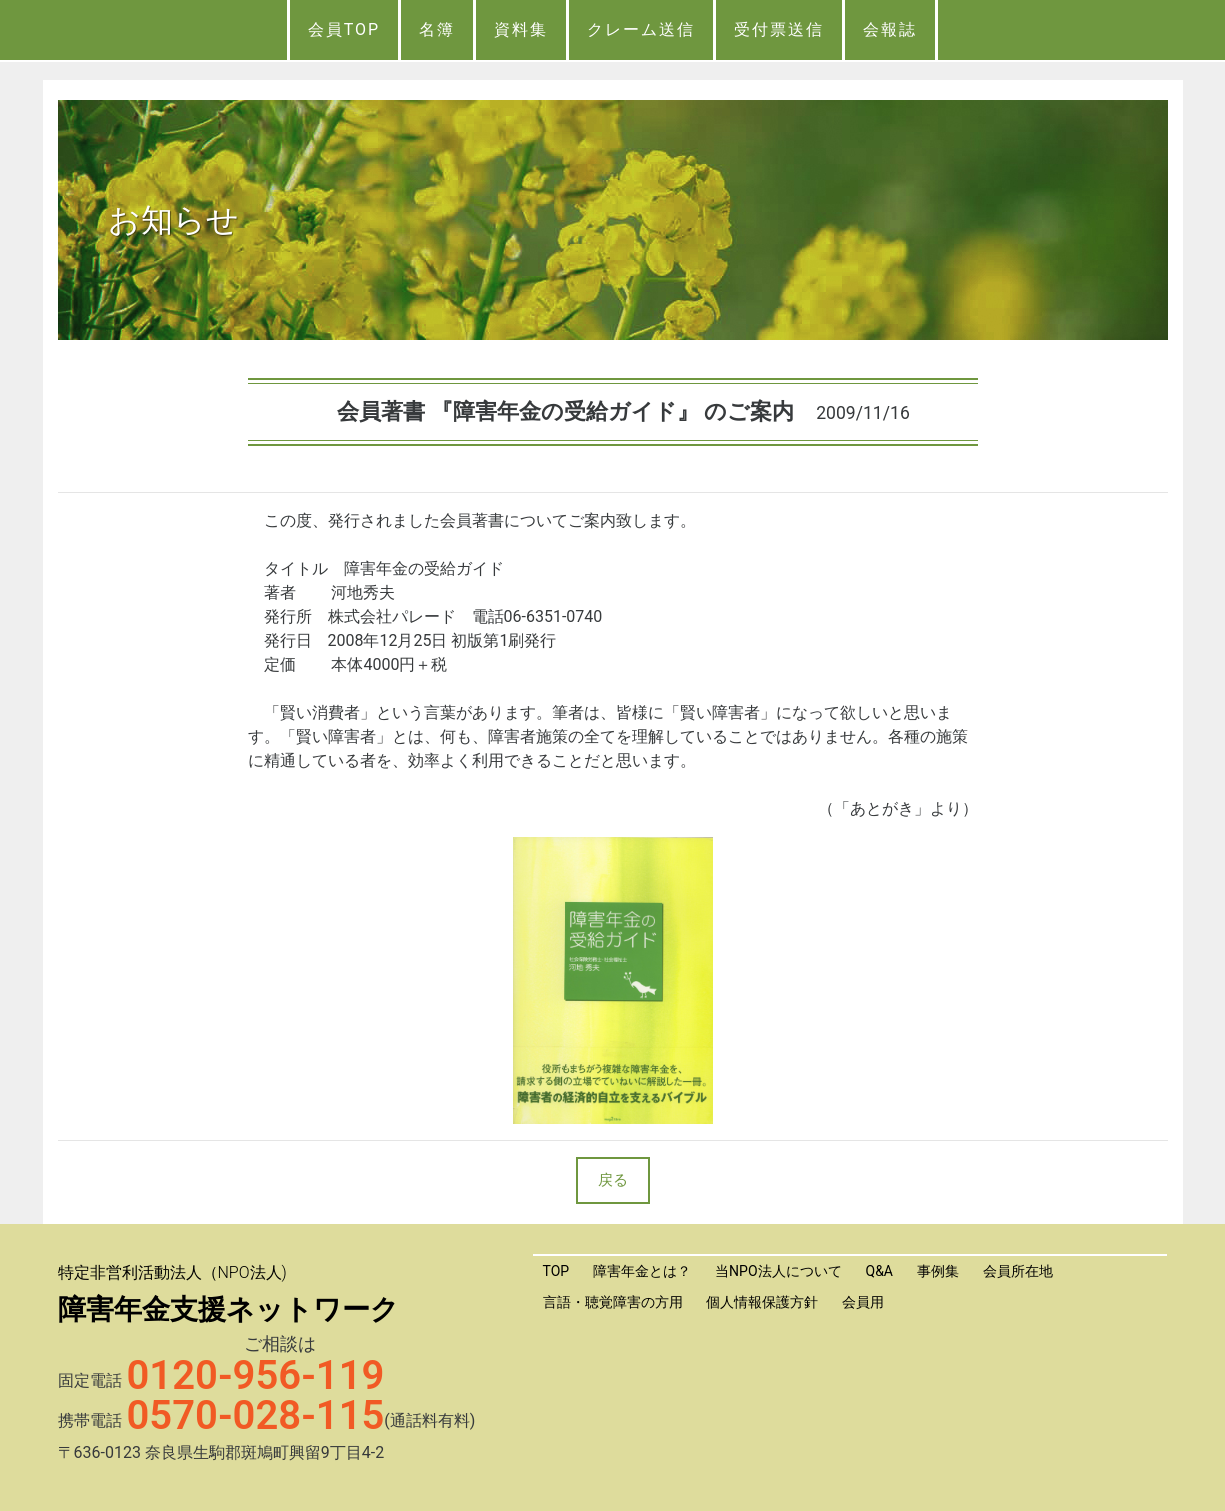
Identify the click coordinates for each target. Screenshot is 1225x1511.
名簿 (437, 29)
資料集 (521, 29)
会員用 (863, 1302)
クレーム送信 (641, 29)
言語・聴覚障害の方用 (613, 1302)
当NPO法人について (778, 1271)
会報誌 (890, 29)
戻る (613, 1180)
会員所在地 (1018, 1271)
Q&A (879, 1271)
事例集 (938, 1271)
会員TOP (344, 29)
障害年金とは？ (642, 1271)
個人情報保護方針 (762, 1302)
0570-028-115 (256, 1415)
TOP (556, 1271)
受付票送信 (779, 29)
